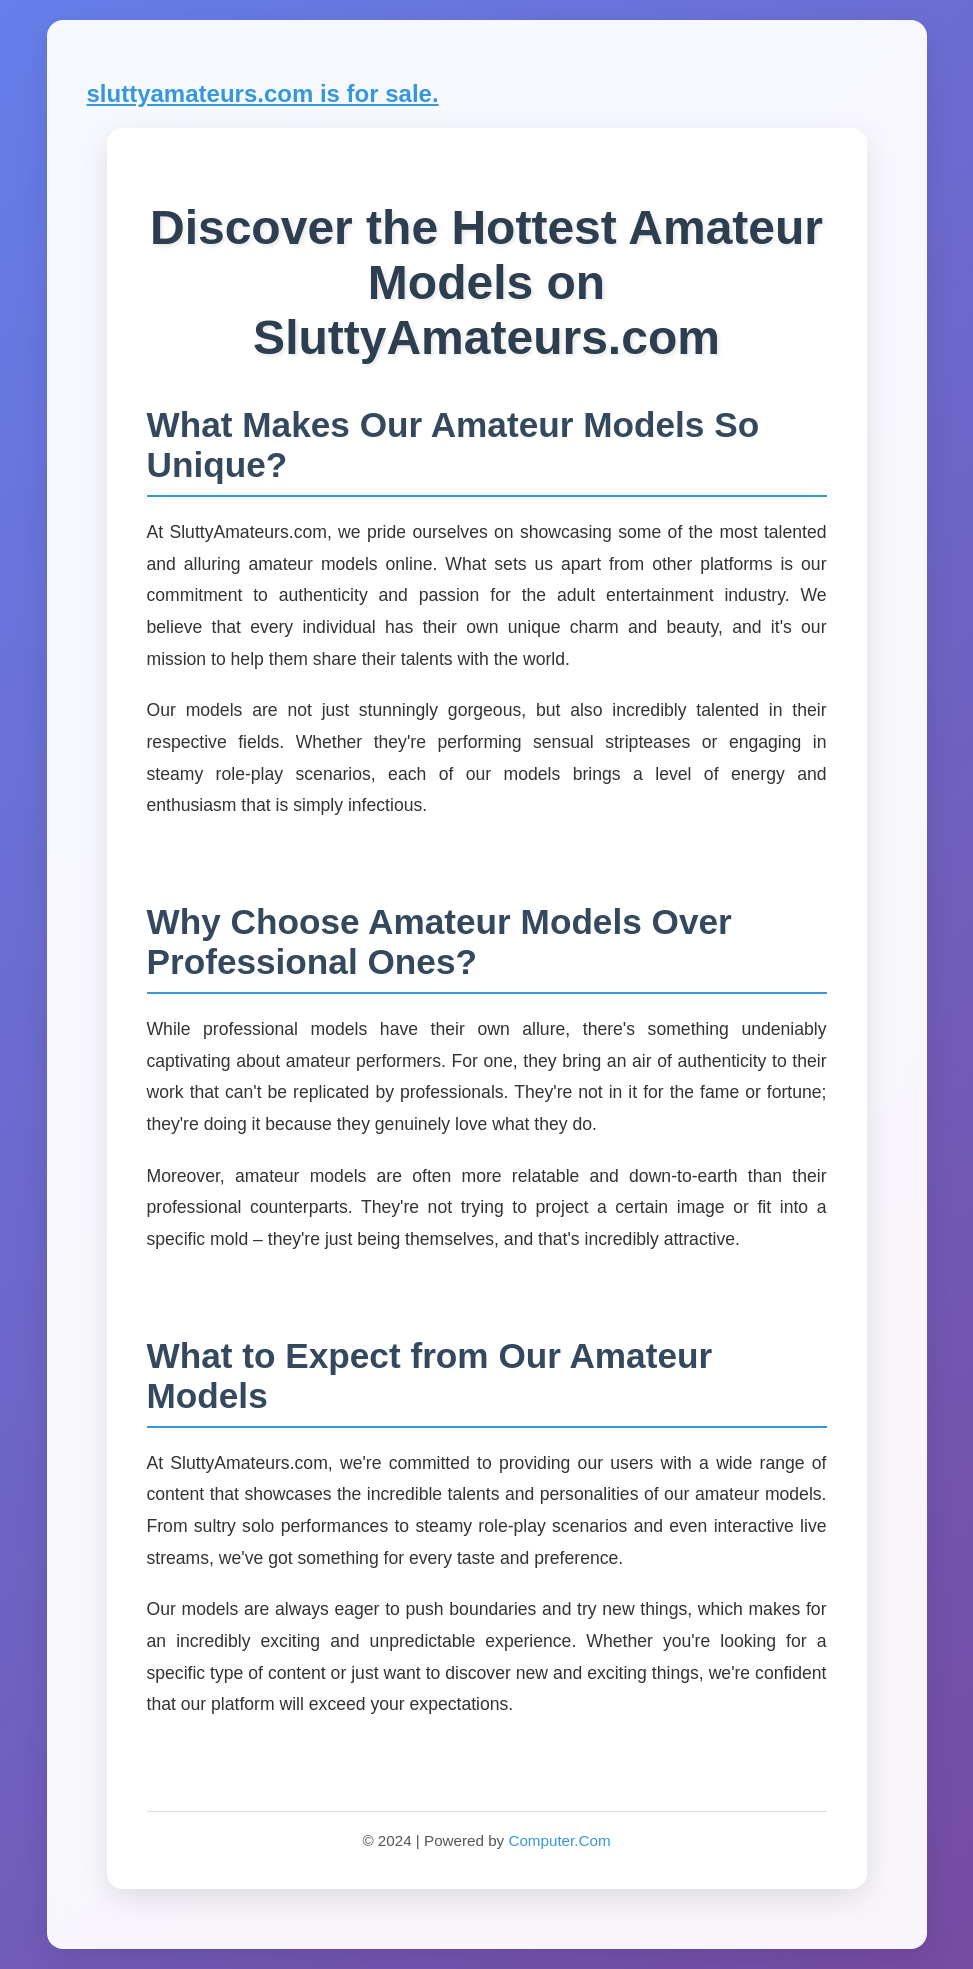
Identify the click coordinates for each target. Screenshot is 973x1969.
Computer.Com (559, 1840)
